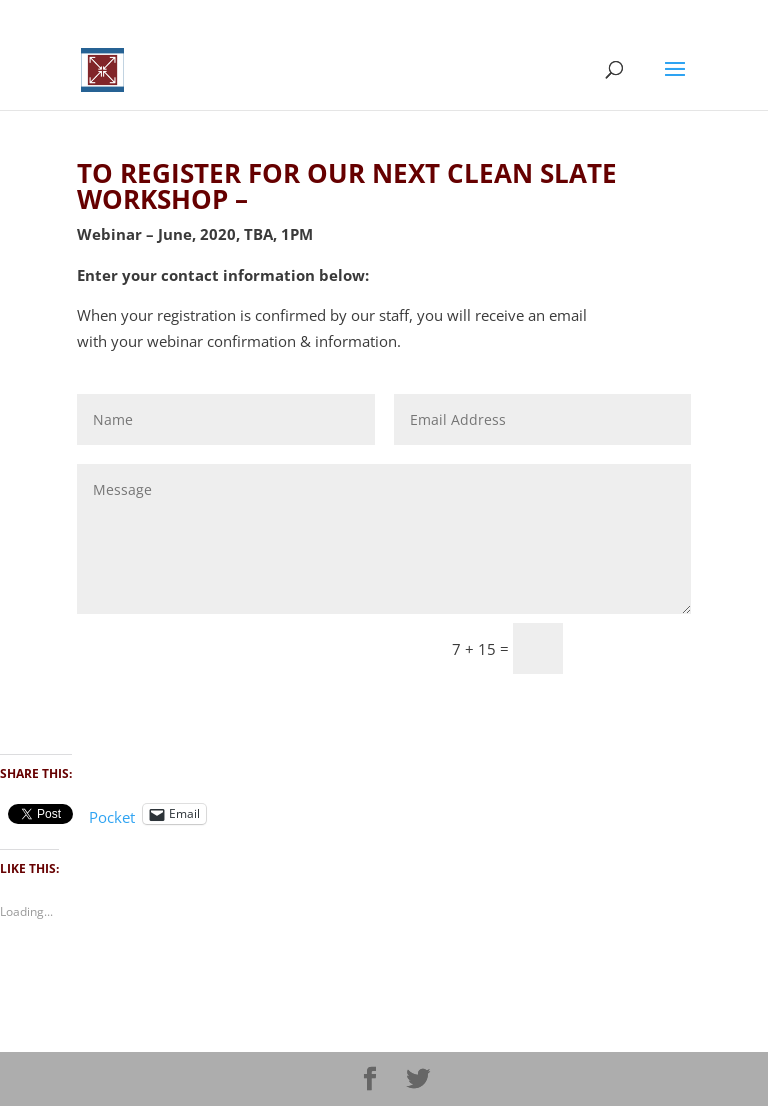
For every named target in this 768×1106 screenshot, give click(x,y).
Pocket (112, 817)
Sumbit (636, 648)
